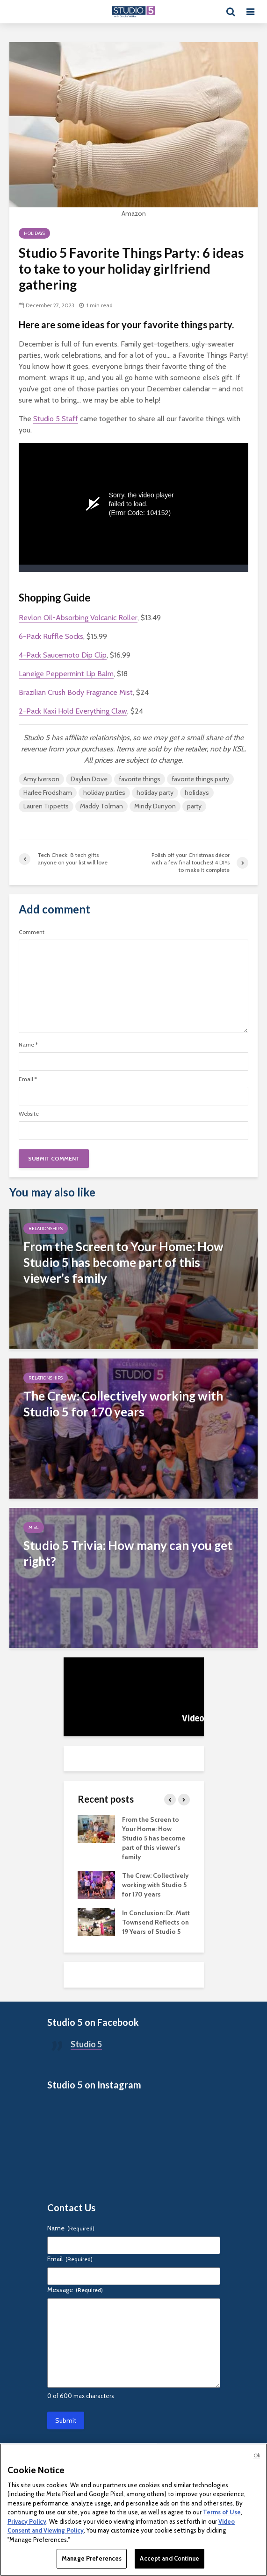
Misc (34, 1527)
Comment (31, 932)
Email (28, 1079)
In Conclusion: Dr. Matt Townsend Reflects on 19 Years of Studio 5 (156, 1922)
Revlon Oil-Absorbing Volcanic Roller (78, 617)
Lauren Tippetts (46, 806)
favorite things (139, 779)
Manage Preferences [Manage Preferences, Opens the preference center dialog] (92, 2558)
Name (28, 1044)
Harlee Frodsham (47, 792)
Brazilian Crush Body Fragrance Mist (76, 692)
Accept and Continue (169, 2558)
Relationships (46, 1228)
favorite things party (200, 779)
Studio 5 (86, 2044)
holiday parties (104, 792)
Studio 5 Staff (55, 418)
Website (29, 1114)
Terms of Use (222, 2512)
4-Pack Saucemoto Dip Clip (63, 655)
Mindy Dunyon (155, 806)
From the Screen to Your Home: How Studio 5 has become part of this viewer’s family (153, 1838)
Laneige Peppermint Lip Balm (66, 673)
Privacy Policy (26, 2521)
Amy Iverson (41, 779)
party (194, 806)
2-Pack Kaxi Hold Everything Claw (73, 711)
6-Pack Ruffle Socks (51, 636)
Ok (256, 2455)
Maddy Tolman (101, 806)
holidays (197, 792)
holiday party (155, 792)
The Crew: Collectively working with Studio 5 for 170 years (155, 1884)
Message (75, 2290)
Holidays (34, 233)
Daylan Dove (89, 779)
